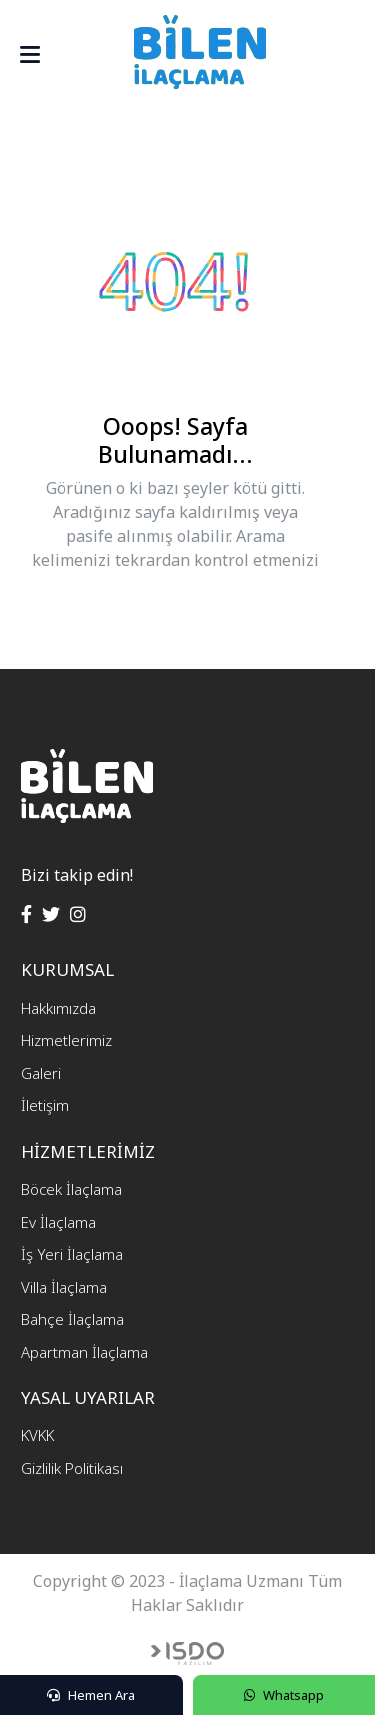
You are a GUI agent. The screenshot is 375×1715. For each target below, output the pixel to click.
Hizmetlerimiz (66, 1040)
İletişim (45, 1105)
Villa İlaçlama (64, 1287)
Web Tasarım (187, 1653)
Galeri (41, 1073)
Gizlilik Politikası (72, 1468)
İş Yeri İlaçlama (72, 1254)
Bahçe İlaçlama (72, 1319)
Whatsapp (284, 1695)
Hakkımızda (58, 1008)
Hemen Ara (91, 1695)
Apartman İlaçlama (84, 1352)
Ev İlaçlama (58, 1222)
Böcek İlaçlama (71, 1189)
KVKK (37, 1435)
